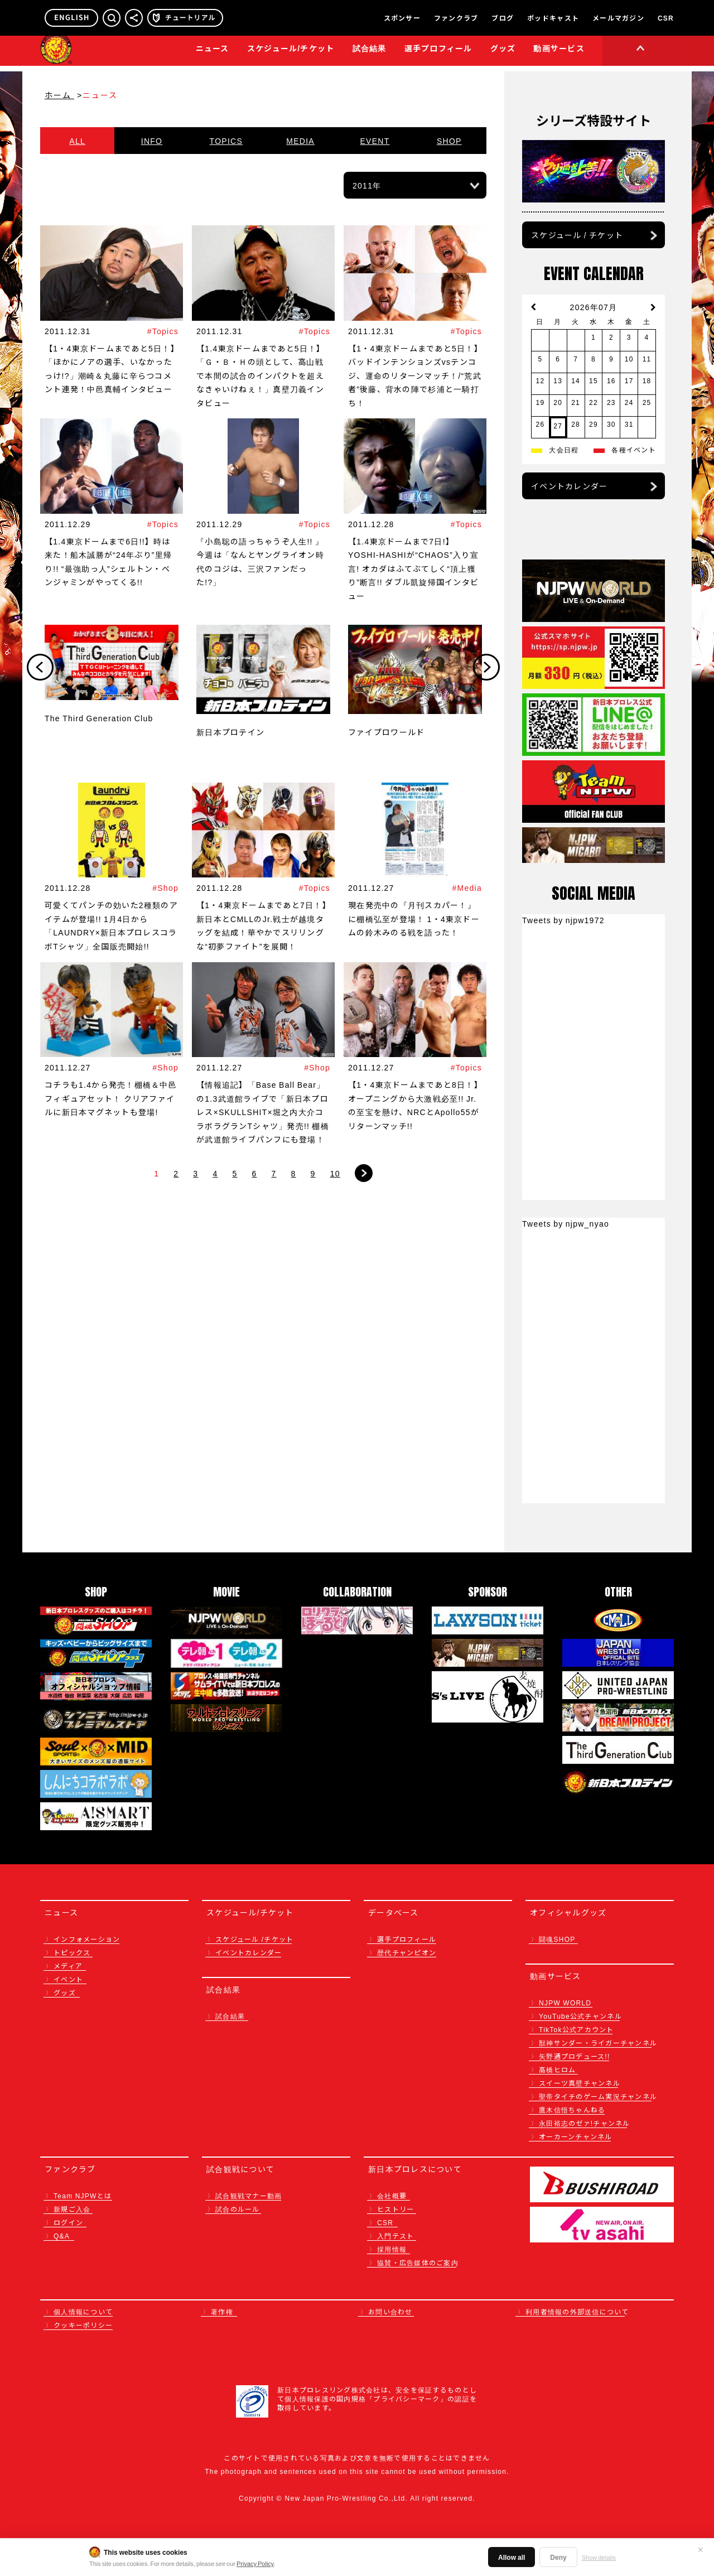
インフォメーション (87, 1938)
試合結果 (370, 53)
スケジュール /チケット (254, 1938)
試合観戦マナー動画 (248, 2195)
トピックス (72, 1952)
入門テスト (395, 2235)
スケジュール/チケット (291, 53)
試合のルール (237, 2208)
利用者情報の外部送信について (577, 2311)
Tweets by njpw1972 (563, 919)
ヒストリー (395, 2208)
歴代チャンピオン (406, 1952)
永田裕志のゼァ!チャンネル (584, 2123)
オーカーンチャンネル (575, 2136)
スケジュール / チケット (577, 234)
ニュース (212, 53)
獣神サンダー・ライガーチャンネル (598, 2042)
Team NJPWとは (83, 2195)
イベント (68, 1979)
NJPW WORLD (565, 2002)
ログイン (68, 2222)
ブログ (502, 17)
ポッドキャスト (553, 17)
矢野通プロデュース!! (574, 2056)
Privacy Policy (255, 2563)
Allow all (511, 2556)
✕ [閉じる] (700, 2549)
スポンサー (402, 17)
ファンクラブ (456, 17)
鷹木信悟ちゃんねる (572, 2109)
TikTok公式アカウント (576, 2029)
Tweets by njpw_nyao (565, 1223)
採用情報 (392, 2249)
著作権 (222, 2311)
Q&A (62, 2235)
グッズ (65, 1992)
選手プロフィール (438, 53)
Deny (558, 2556)
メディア (68, 1965)
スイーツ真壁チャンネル (579, 2082)
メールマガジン (618, 17)
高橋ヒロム (557, 2069)
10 (335, 1173)
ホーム (59, 94)
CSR (666, 17)
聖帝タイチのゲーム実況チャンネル (598, 2096)
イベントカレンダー (569, 485)
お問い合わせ (390, 2311)
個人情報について (83, 2311)
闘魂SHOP (557, 1938)
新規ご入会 (72, 2208)
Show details (599, 2557)
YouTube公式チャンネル (580, 2015)
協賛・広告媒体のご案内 (418, 2262)
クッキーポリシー (83, 2324)
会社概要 (392, 2195)
